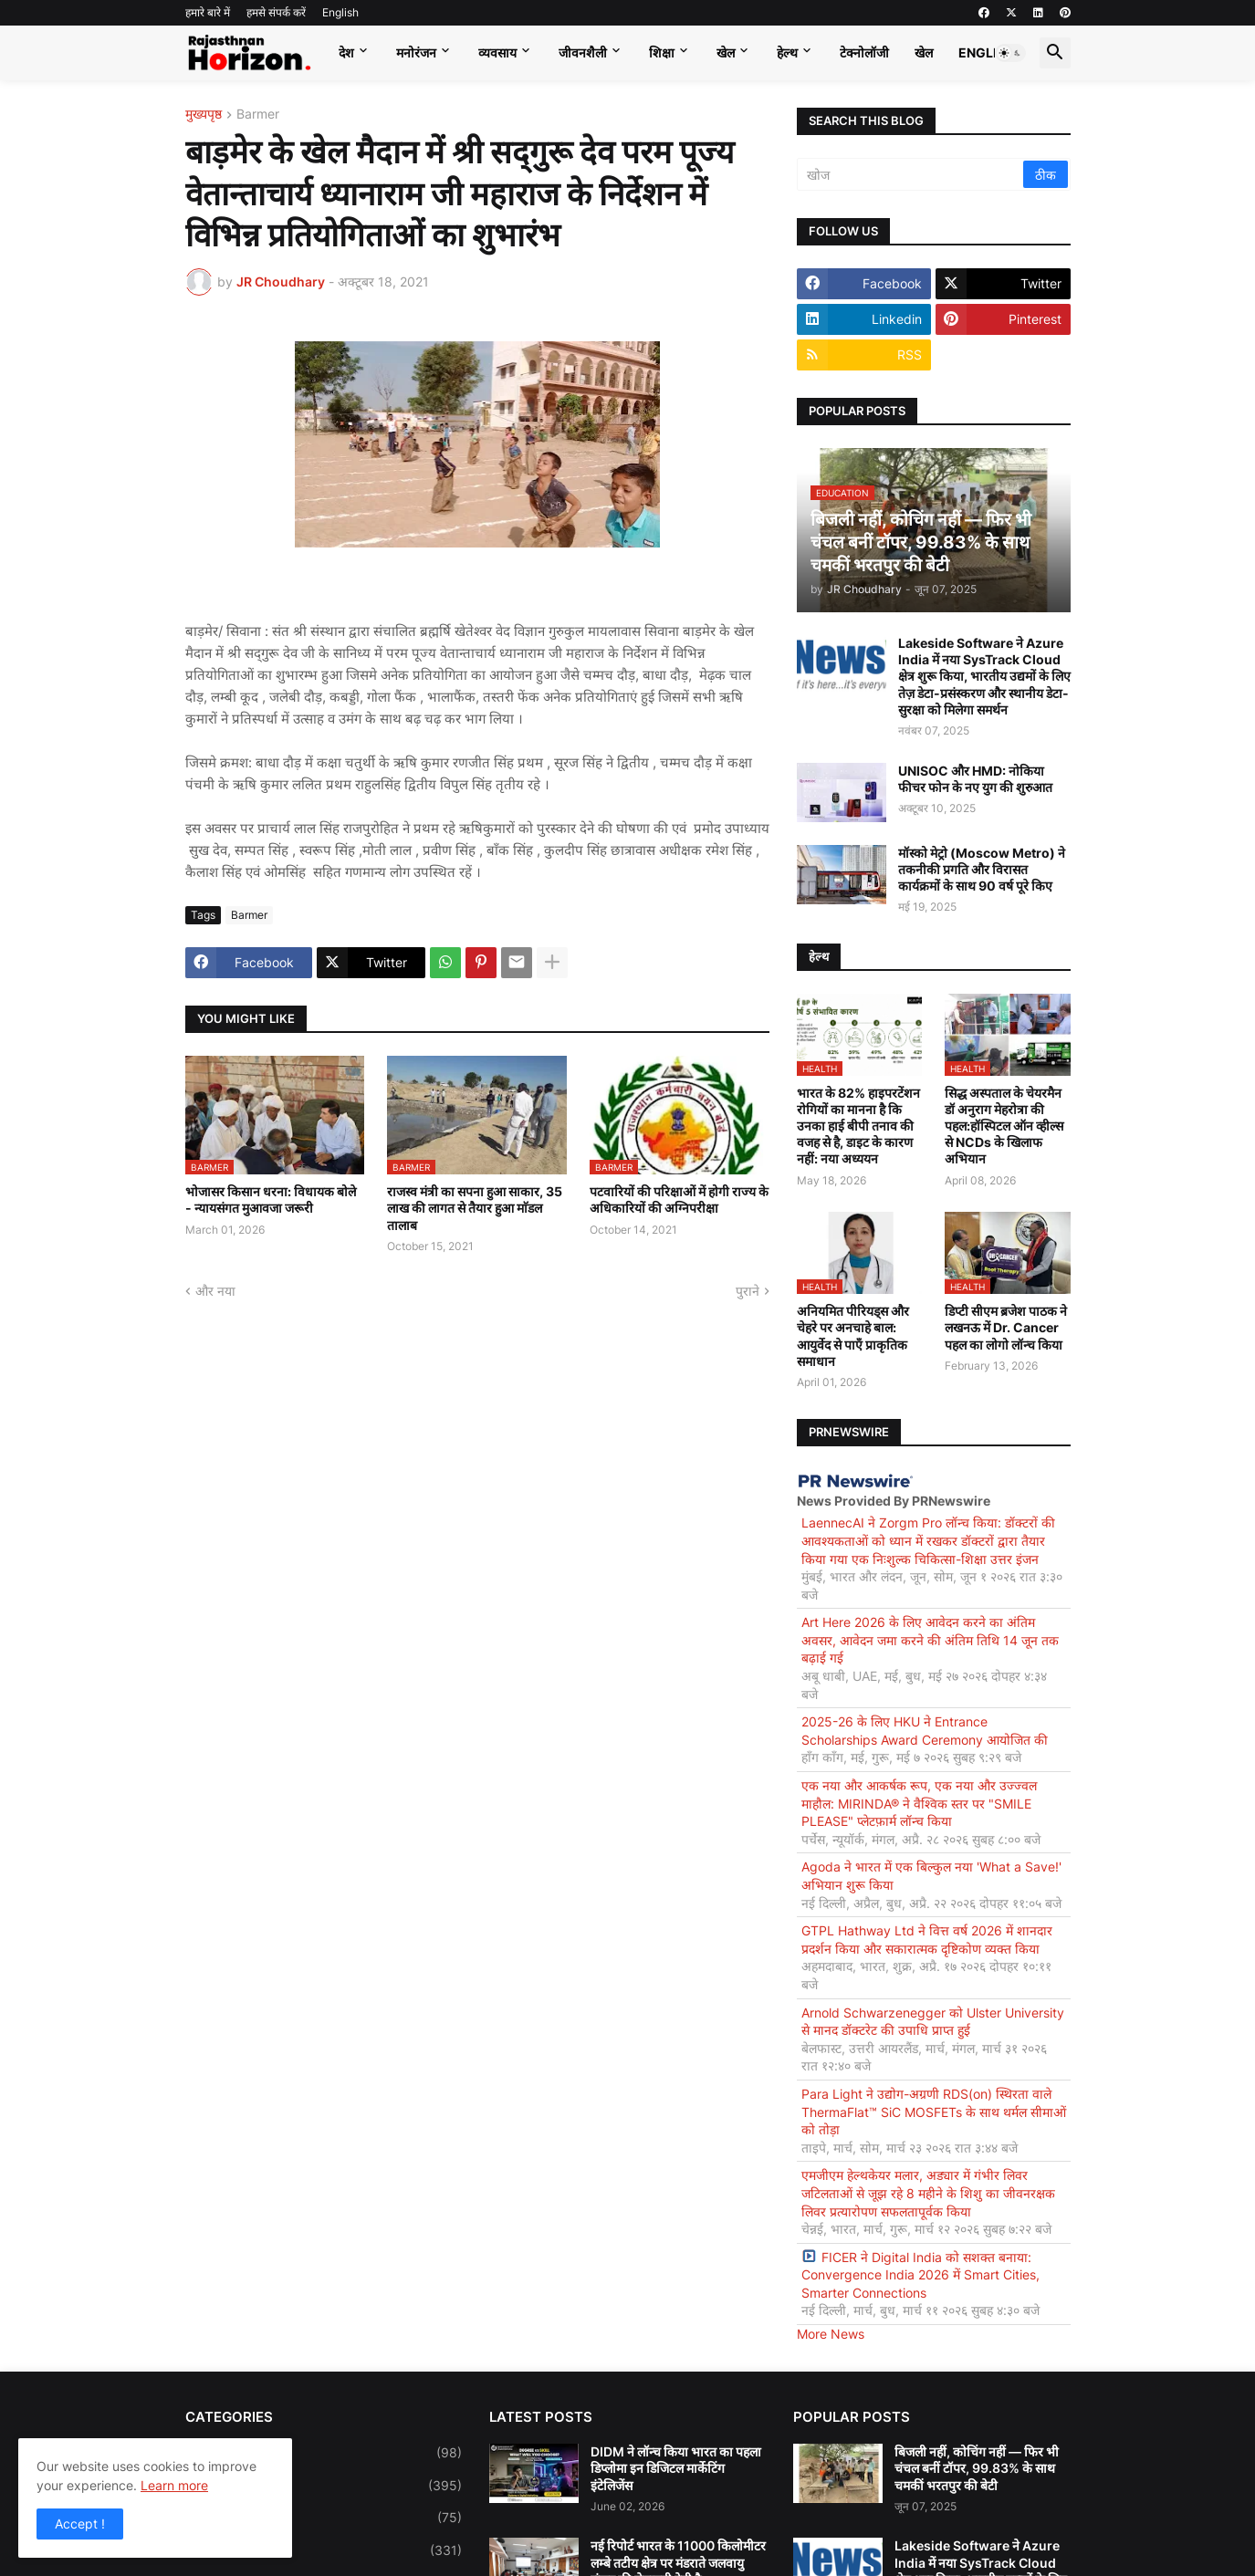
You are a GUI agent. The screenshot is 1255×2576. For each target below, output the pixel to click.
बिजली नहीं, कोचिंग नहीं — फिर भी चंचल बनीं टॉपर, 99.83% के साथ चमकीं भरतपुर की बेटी (976, 2468)
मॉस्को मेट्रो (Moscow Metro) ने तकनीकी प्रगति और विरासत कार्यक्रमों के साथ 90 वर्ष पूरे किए (981, 869)
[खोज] (911, 174)
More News (830, 2333)
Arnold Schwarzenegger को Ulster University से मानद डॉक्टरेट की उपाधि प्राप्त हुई (932, 2022)
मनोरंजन (416, 52)
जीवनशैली (583, 52)
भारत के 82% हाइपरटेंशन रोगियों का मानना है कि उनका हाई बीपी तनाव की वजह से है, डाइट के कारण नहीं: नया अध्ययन (858, 1126)
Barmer (257, 114)
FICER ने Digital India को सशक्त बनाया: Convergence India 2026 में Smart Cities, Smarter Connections (920, 2274)
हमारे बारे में (207, 12)
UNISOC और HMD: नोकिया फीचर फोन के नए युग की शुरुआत (975, 779)
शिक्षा (662, 52)
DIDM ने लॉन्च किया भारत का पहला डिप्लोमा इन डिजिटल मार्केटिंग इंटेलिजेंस (676, 2468)
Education (323, 2517)
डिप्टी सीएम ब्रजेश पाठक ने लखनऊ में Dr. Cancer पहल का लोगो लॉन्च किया (1006, 1327)
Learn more (174, 2485)
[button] (1010, 53)
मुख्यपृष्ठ (203, 114)
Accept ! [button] (80, 2523)
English (340, 12)
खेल (725, 52)
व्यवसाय (497, 52)
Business (323, 2486)
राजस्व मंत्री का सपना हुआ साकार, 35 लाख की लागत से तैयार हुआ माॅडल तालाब (474, 1208)
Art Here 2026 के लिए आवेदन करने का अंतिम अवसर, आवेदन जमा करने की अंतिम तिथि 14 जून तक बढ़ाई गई (930, 1639)
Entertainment (323, 2550)
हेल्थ (787, 52)
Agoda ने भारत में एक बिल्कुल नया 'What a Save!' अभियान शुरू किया (931, 1876)
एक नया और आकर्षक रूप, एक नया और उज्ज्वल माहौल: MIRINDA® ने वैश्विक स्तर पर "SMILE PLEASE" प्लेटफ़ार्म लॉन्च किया (919, 1803)
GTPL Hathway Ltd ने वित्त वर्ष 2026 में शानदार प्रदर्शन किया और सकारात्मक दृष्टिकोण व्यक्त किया (926, 1939)
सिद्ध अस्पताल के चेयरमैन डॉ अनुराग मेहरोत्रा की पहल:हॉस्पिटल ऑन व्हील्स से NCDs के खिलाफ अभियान (1004, 1126)
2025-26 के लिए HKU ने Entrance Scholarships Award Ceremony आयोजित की (924, 1730)
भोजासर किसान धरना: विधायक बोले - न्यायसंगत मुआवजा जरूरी (270, 1199)
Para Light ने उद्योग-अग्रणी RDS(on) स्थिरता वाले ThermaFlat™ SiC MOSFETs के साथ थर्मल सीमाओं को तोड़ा (933, 2111)
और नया (215, 1290)
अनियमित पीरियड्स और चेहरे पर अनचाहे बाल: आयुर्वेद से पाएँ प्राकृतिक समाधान (853, 1336)
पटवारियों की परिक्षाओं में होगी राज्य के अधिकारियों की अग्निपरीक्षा (679, 1199)
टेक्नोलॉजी (864, 52)
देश (346, 52)
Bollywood (323, 2453)
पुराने (747, 1290)
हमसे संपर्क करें (276, 12)
